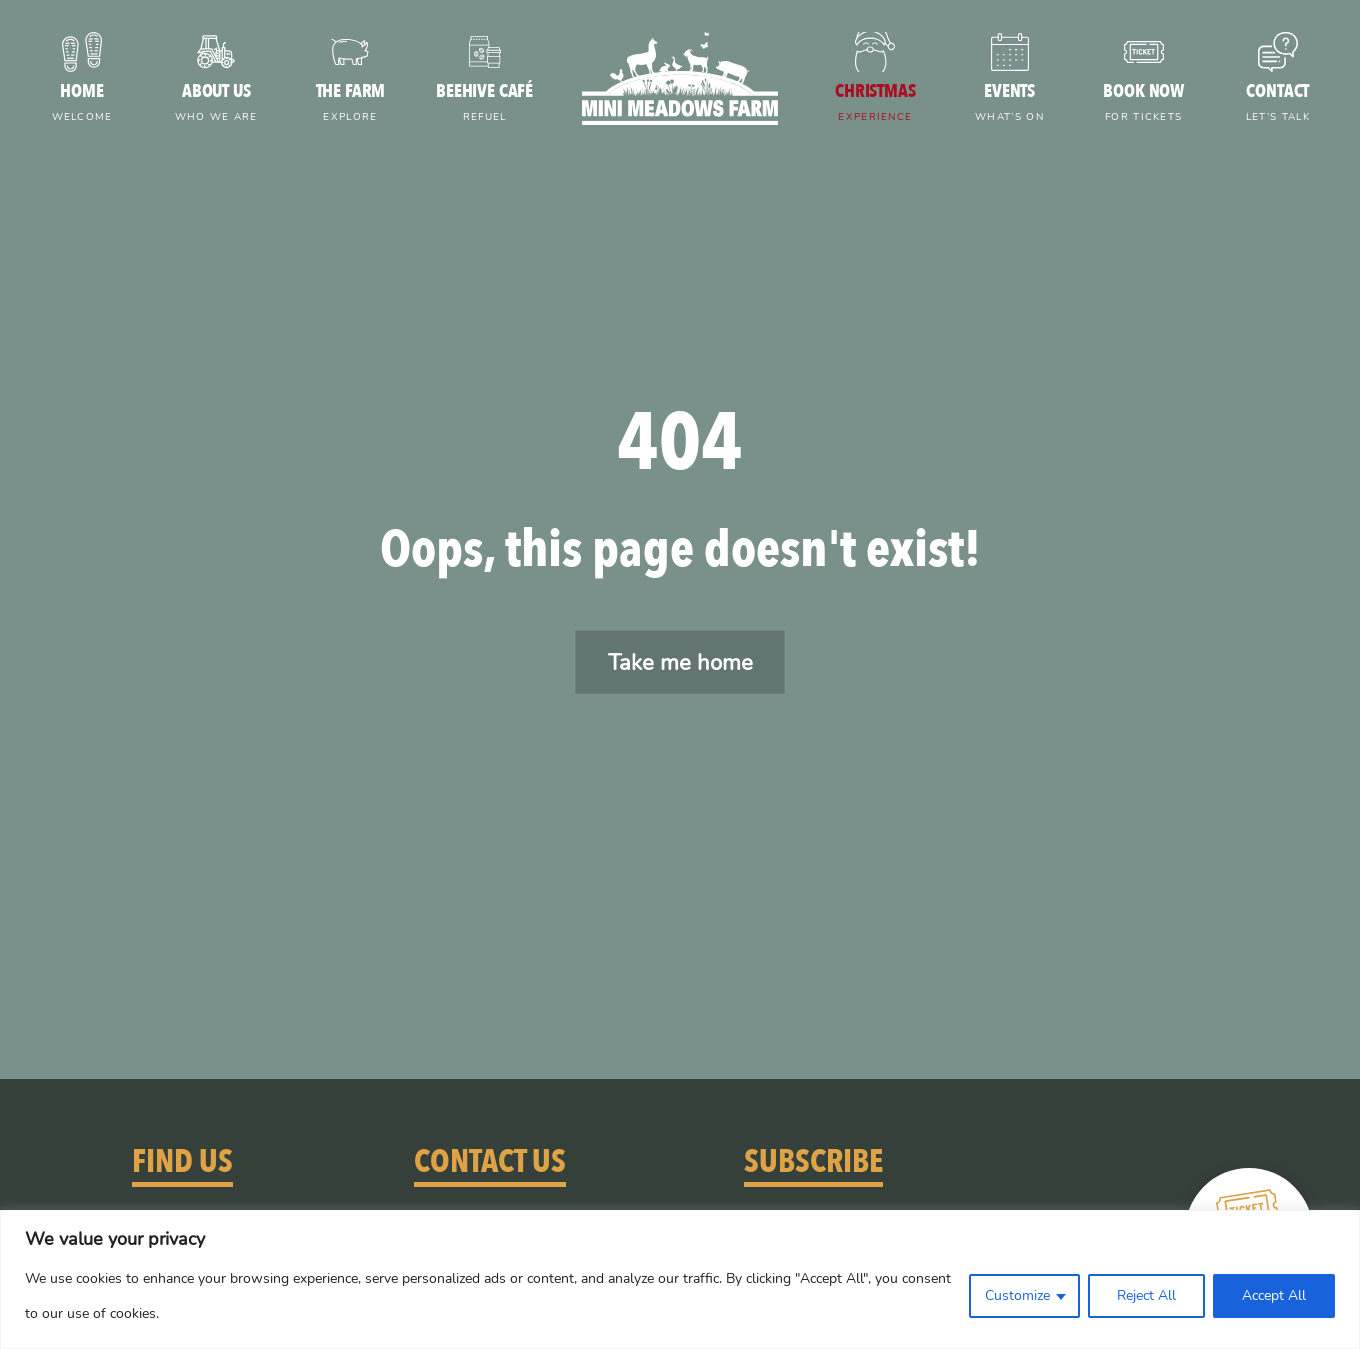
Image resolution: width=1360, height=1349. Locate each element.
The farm (350, 104)
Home (82, 104)
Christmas (875, 104)
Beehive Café (484, 104)
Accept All (1274, 1295)
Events (1009, 104)
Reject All (1146, 1295)
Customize (1017, 1295)
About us (216, 104)
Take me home (680, 662)
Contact (1278, 104)
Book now (1144, 104)
